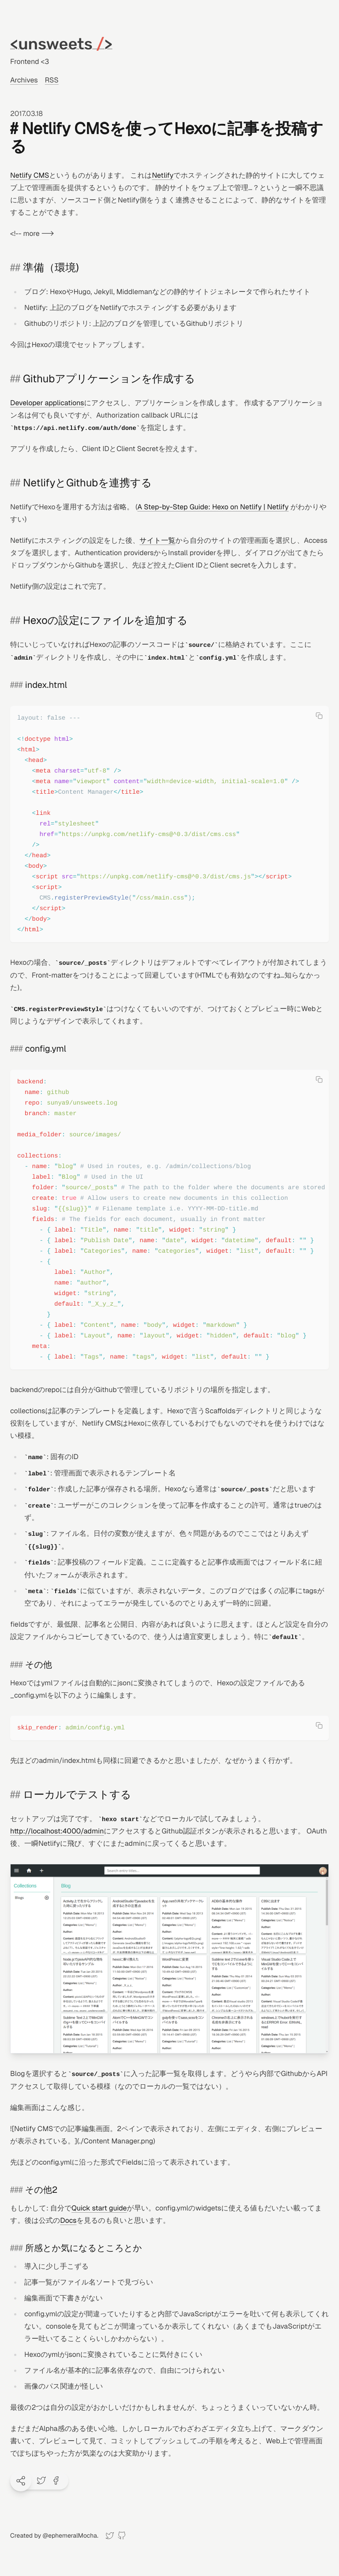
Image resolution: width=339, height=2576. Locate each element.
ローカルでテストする (77, 1795)
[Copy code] (319, 715)
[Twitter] (109, 2535)
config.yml (45, 1048)
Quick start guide (99, 2208)
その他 (38, 1664)
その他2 (41, 2189)
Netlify (162, 175)
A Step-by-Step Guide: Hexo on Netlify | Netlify (213, 506)
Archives (24, 80)
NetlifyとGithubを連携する (87, 483)
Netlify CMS (29, 175)
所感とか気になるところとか (83, 2248)
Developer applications (47, 402)
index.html (46, 685)
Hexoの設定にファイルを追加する (105, 620)
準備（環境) (51, 268)
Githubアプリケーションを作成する (109, 379)
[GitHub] (121, 2535)
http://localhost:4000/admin (57, 1831)
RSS (52, 80)
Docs (68, 2220)
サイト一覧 (157, 540)
